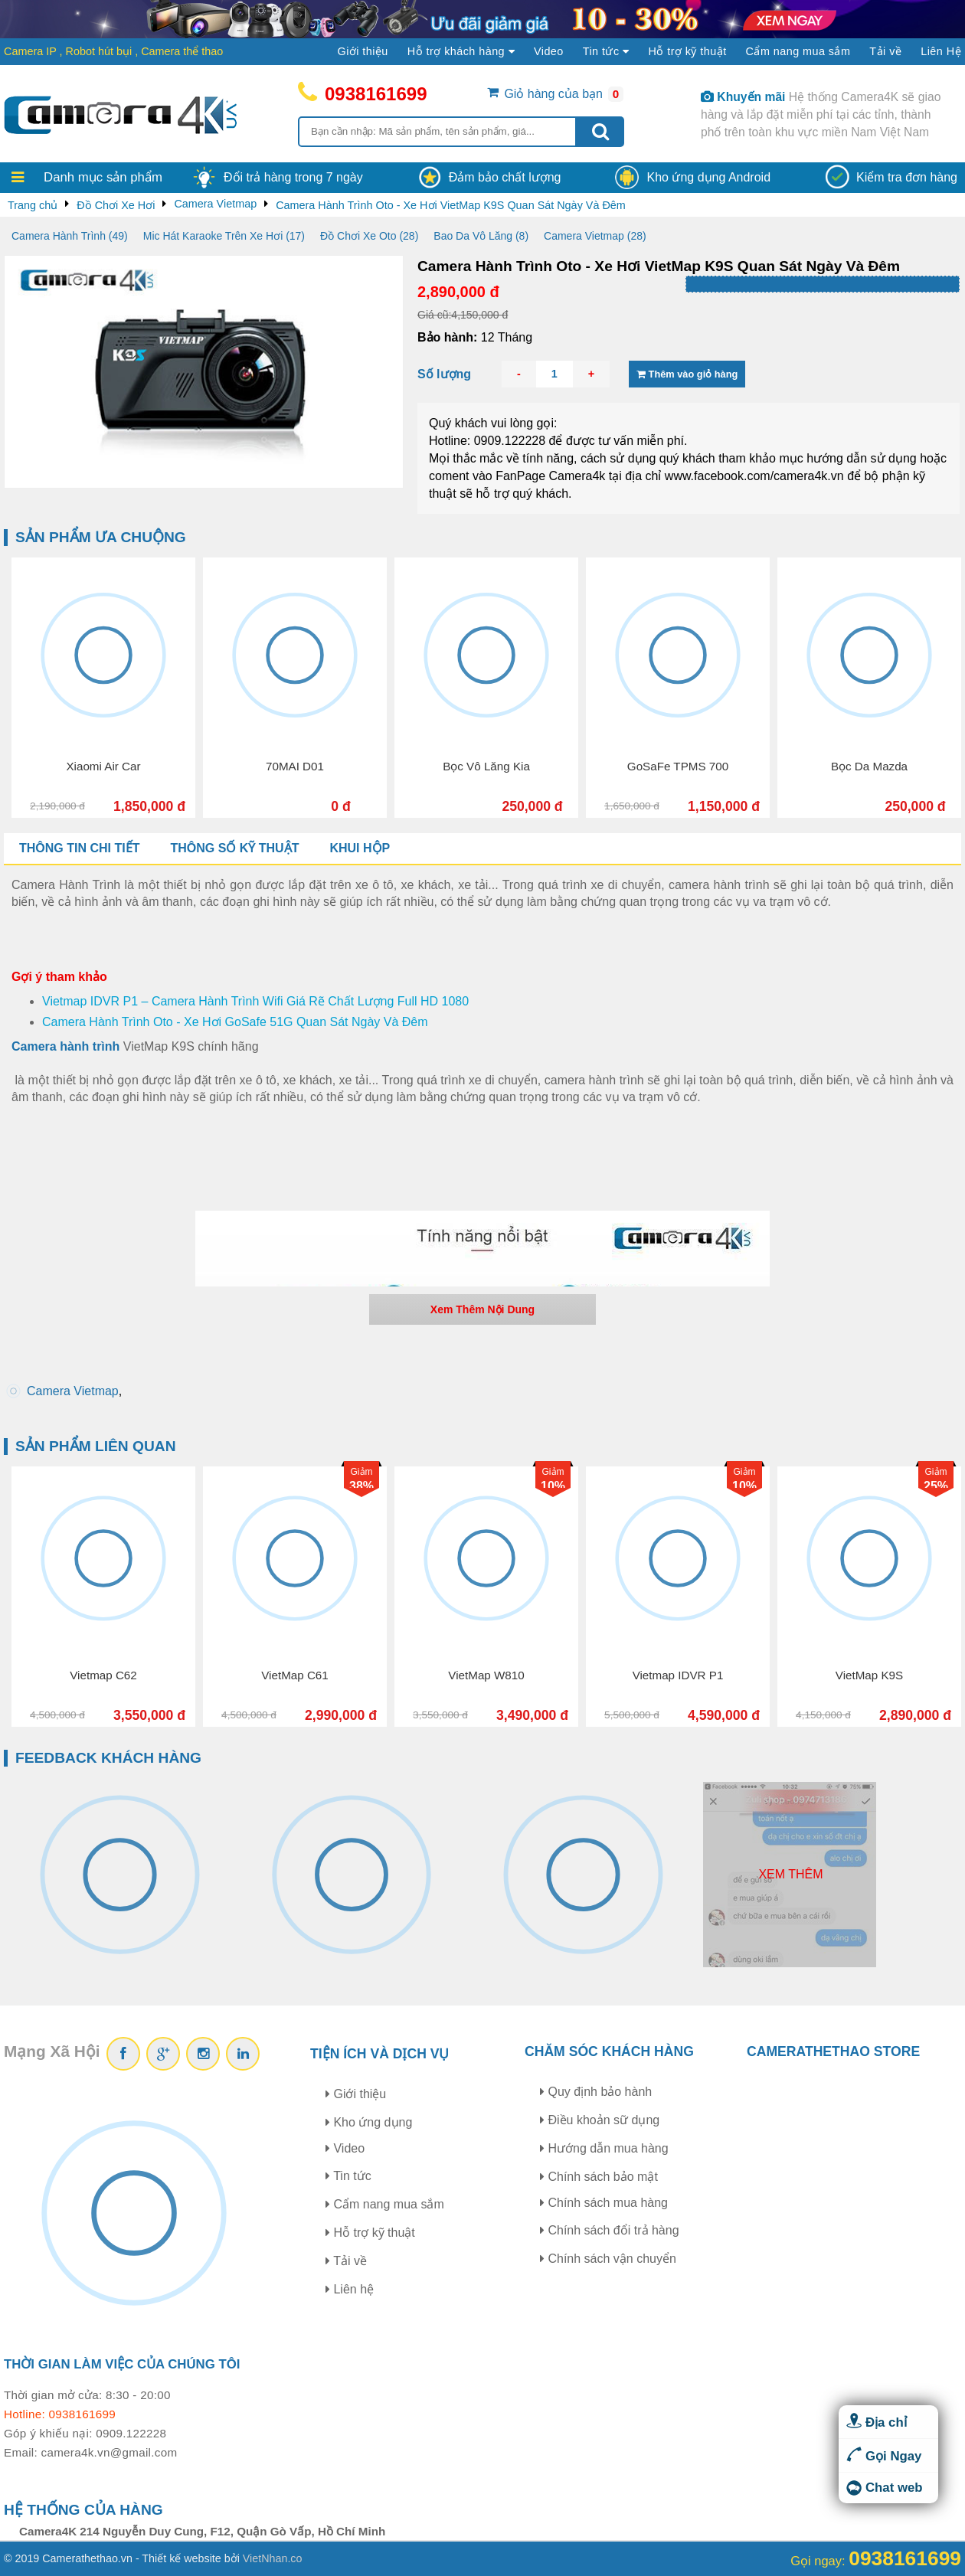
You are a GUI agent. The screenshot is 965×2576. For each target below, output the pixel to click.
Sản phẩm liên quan (95, 1446)
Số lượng (444, 374)
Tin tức (348, 2175)
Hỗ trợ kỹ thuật (687, 51)
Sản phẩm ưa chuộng (100, 537)
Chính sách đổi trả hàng (609, 2230)
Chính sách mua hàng (604, 2202)
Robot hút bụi (99, 51)
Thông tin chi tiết (79, 848)
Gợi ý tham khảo (59, 976)
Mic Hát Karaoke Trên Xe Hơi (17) (224, 236)
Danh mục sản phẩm (103, 177)
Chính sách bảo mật (599, 2176)
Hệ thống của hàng (83, 2510)
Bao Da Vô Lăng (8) (480, 236)
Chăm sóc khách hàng (609, 2051)
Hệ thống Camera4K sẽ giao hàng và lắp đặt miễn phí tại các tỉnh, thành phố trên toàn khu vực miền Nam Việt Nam (820, 114)
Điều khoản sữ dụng (599, 2120)
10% (553, 1485)
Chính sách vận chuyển (608, 2258)
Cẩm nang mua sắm (798, 51)
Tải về (885, 51)
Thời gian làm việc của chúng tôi (122, 2364)
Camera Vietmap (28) (595, 236)
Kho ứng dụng (368, 2122)
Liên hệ (349, 2289)
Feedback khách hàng (108, 1758)
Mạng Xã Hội (52, 2051)
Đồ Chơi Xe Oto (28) (369, 236)
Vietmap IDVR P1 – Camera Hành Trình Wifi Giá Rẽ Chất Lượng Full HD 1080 (255, 1001)
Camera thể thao (182, 51)
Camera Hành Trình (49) (69, 236)
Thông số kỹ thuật (234, 848)
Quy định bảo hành (596, 2091)
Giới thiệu (363, 51)
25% (936, 1485)
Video (549, 51)
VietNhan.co (273, 2558)
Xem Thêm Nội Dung (482, 1309)
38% (361, 1485)
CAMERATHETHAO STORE (833, 2051)
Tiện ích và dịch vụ (380, 2053)
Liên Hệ (941, 51)
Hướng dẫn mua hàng (604, 2148)
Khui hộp (359, 848)
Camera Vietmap (73, 1391)
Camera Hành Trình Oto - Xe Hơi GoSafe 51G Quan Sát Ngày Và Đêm (235, 1021)
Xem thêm (790, 1874)
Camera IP (30, 51)
